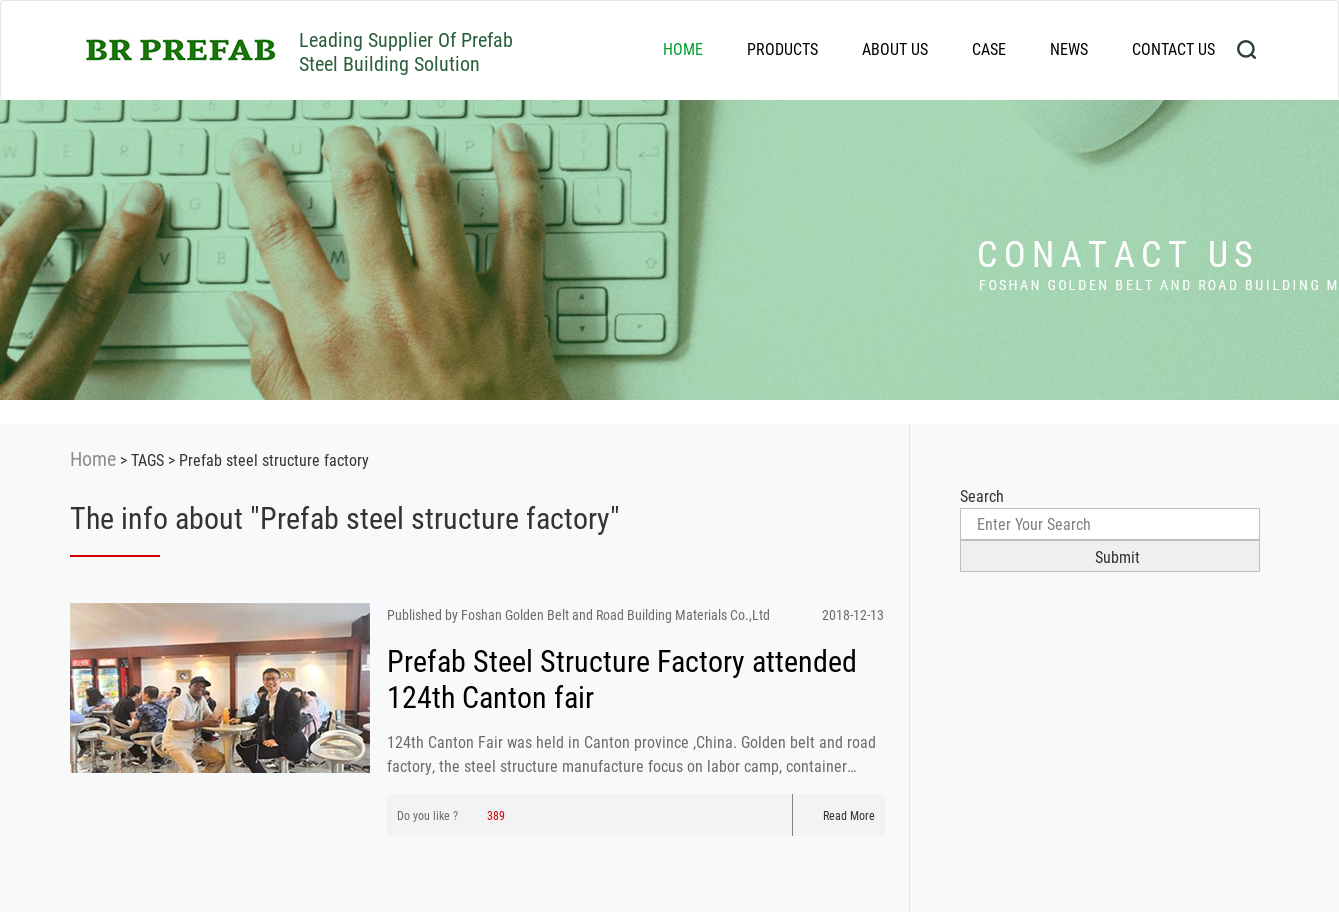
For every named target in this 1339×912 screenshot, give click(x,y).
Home (93, 458)
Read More (839, 815)
